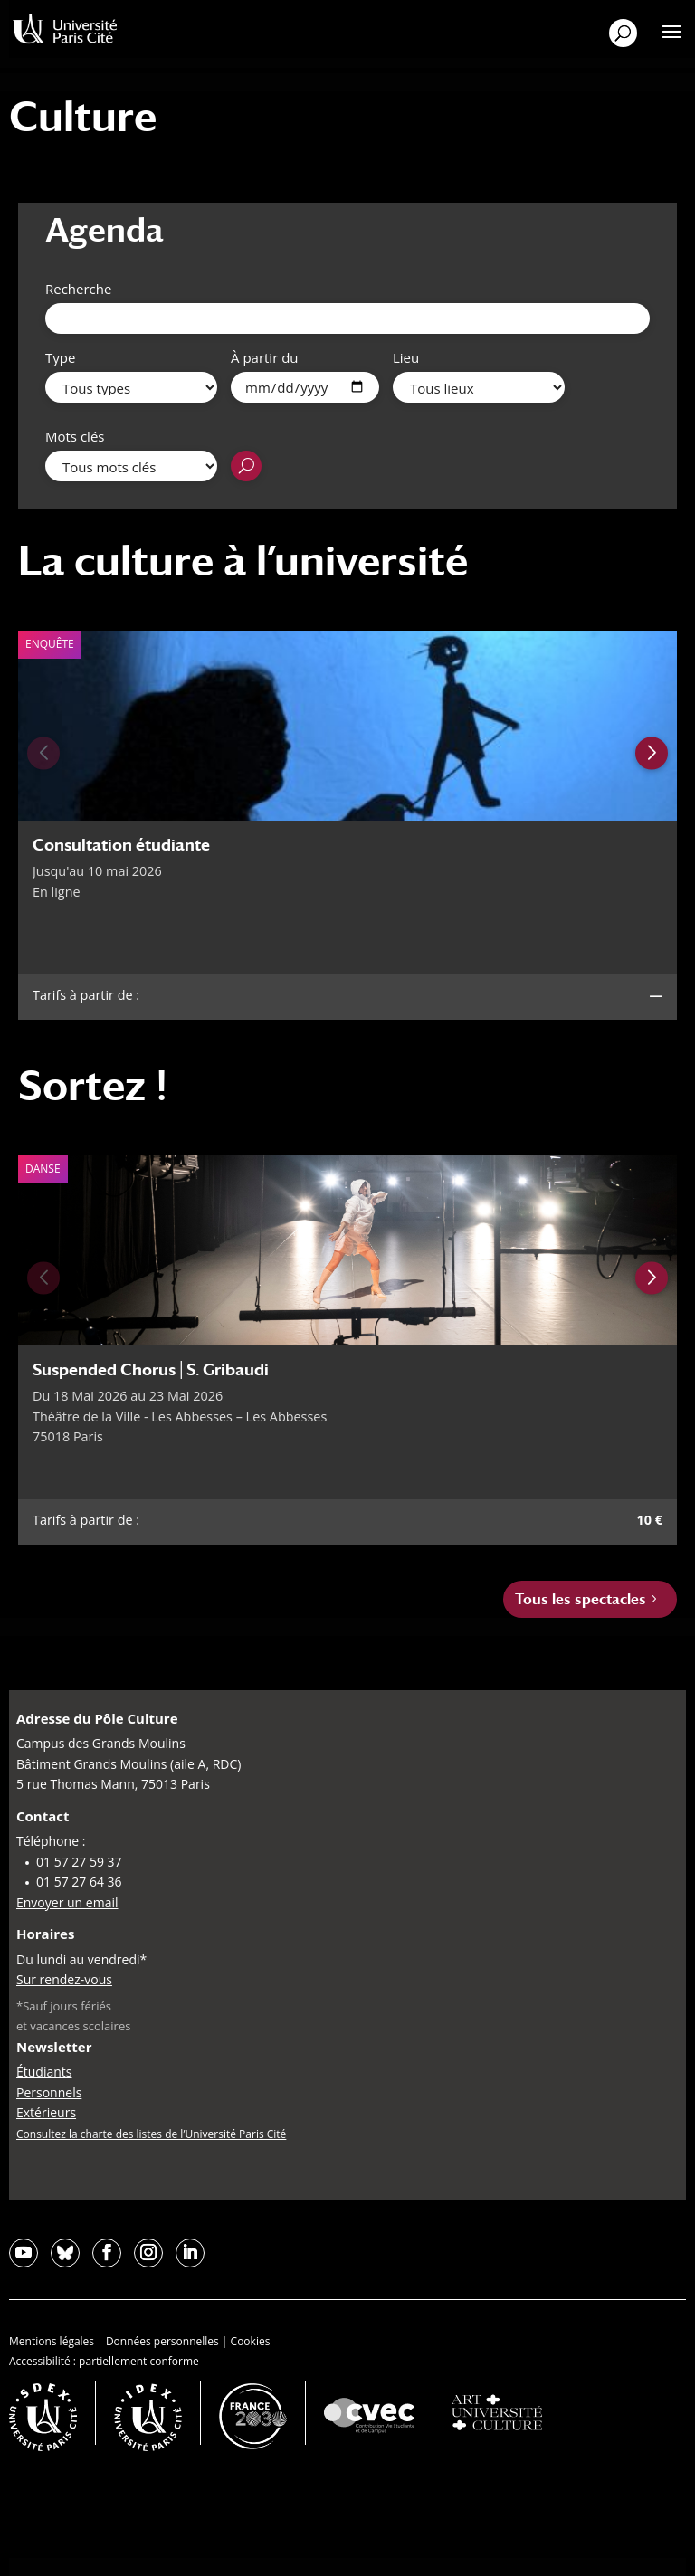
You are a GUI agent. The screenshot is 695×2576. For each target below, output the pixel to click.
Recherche (78, 289)
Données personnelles (162, 2341)
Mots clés (74, 436)
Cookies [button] (251, 2341)
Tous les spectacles (580, 1599)
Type (60, 357)
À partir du (265, 357)
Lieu (406, 357)
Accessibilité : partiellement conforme (104, 2361)
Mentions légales (51, 2341)
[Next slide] (651, 753)
